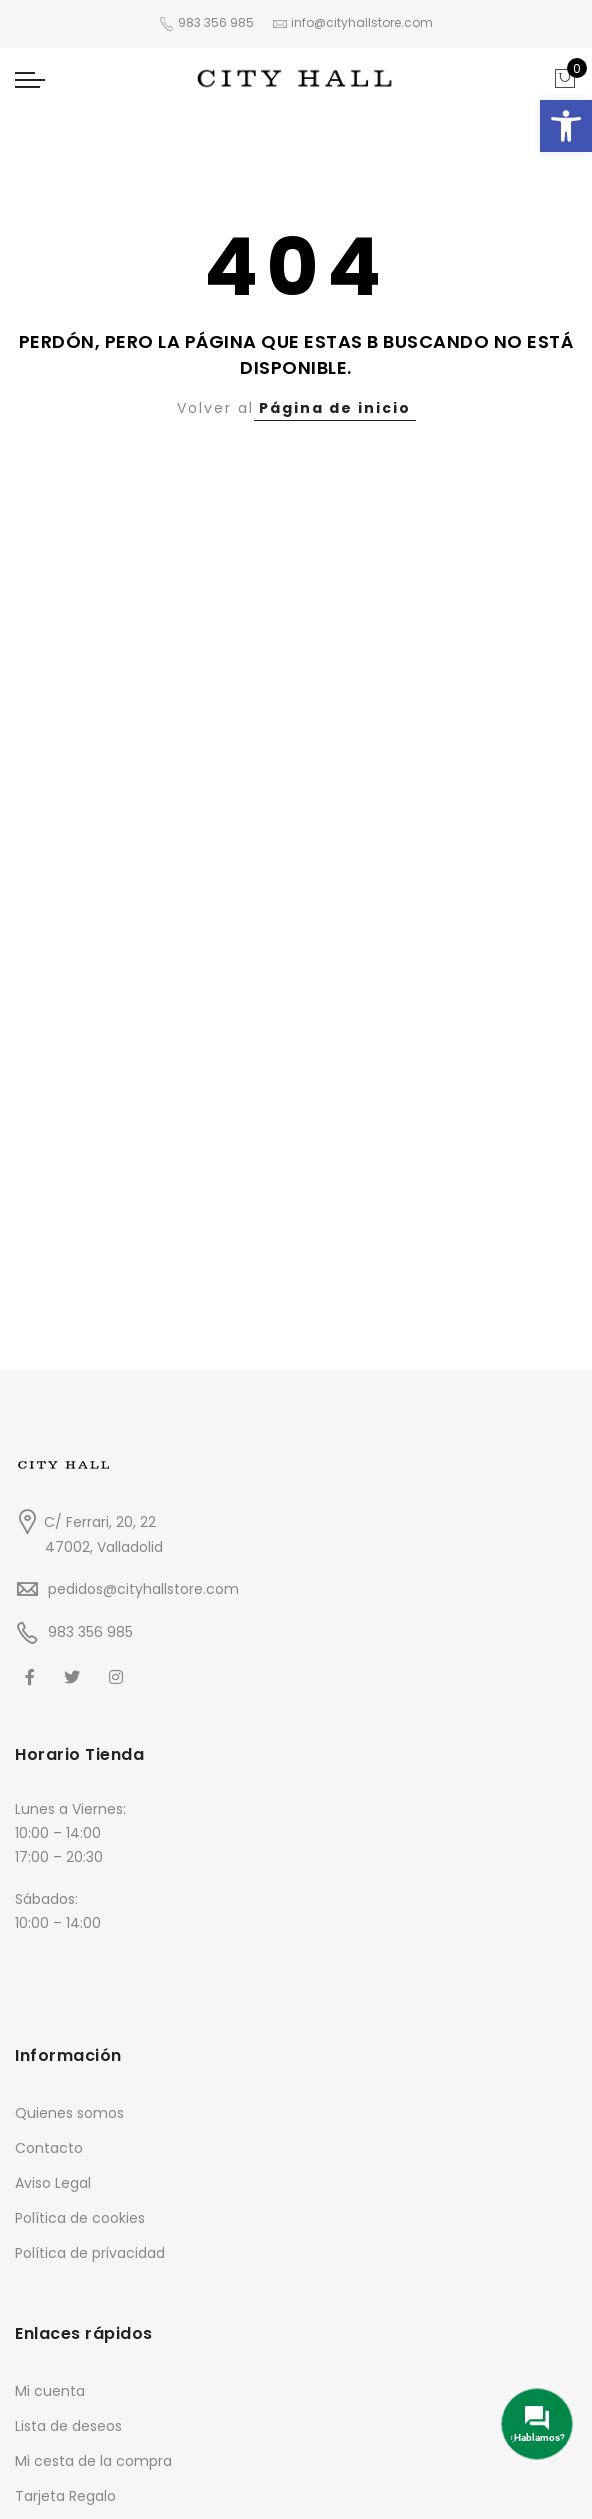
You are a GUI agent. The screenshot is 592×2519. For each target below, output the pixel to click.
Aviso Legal (53, 2183)
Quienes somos (69, 2113)
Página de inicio (335, 408)
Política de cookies (80, 2218)
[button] (566, 126)
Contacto (49, 2148)
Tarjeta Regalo (65, 2496)
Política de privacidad (90, 2253)
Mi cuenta (50, 2391)
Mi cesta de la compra (93, 2461)
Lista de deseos (68, 2426)
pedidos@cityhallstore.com (143, 1589)
